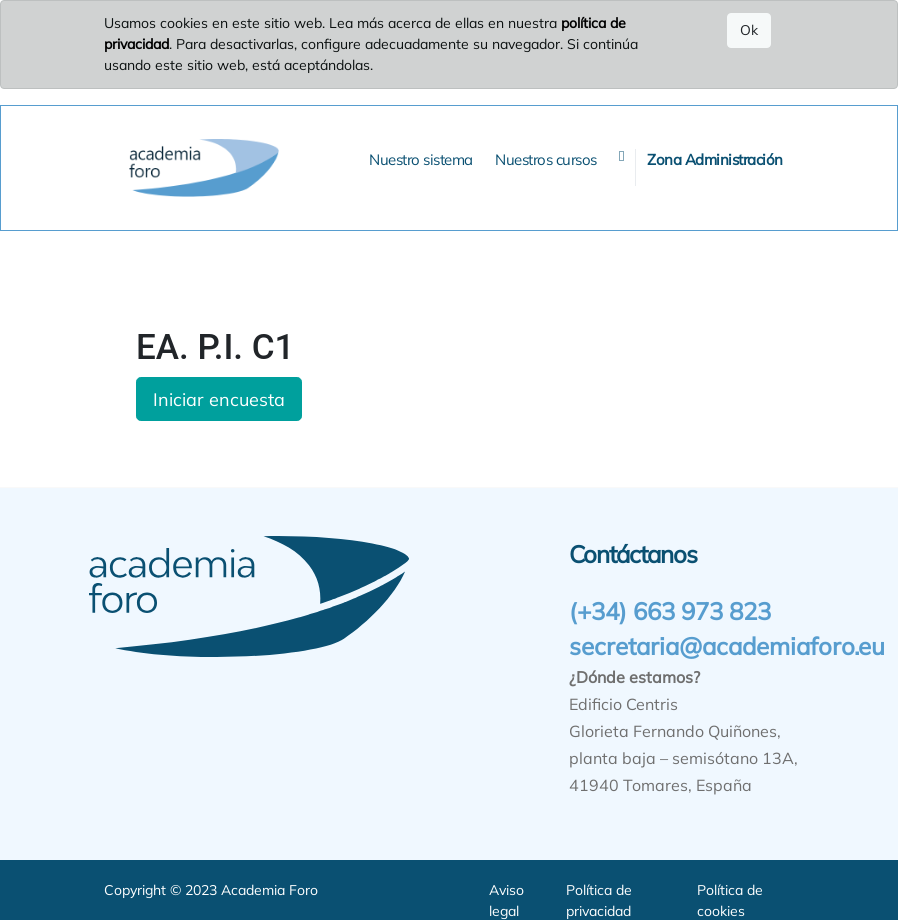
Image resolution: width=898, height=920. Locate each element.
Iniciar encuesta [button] (219, 399)
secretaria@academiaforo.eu (727, 646)
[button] (621, 156)
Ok (749, 30)
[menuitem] (421, 160)
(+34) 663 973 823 (670, 611)
